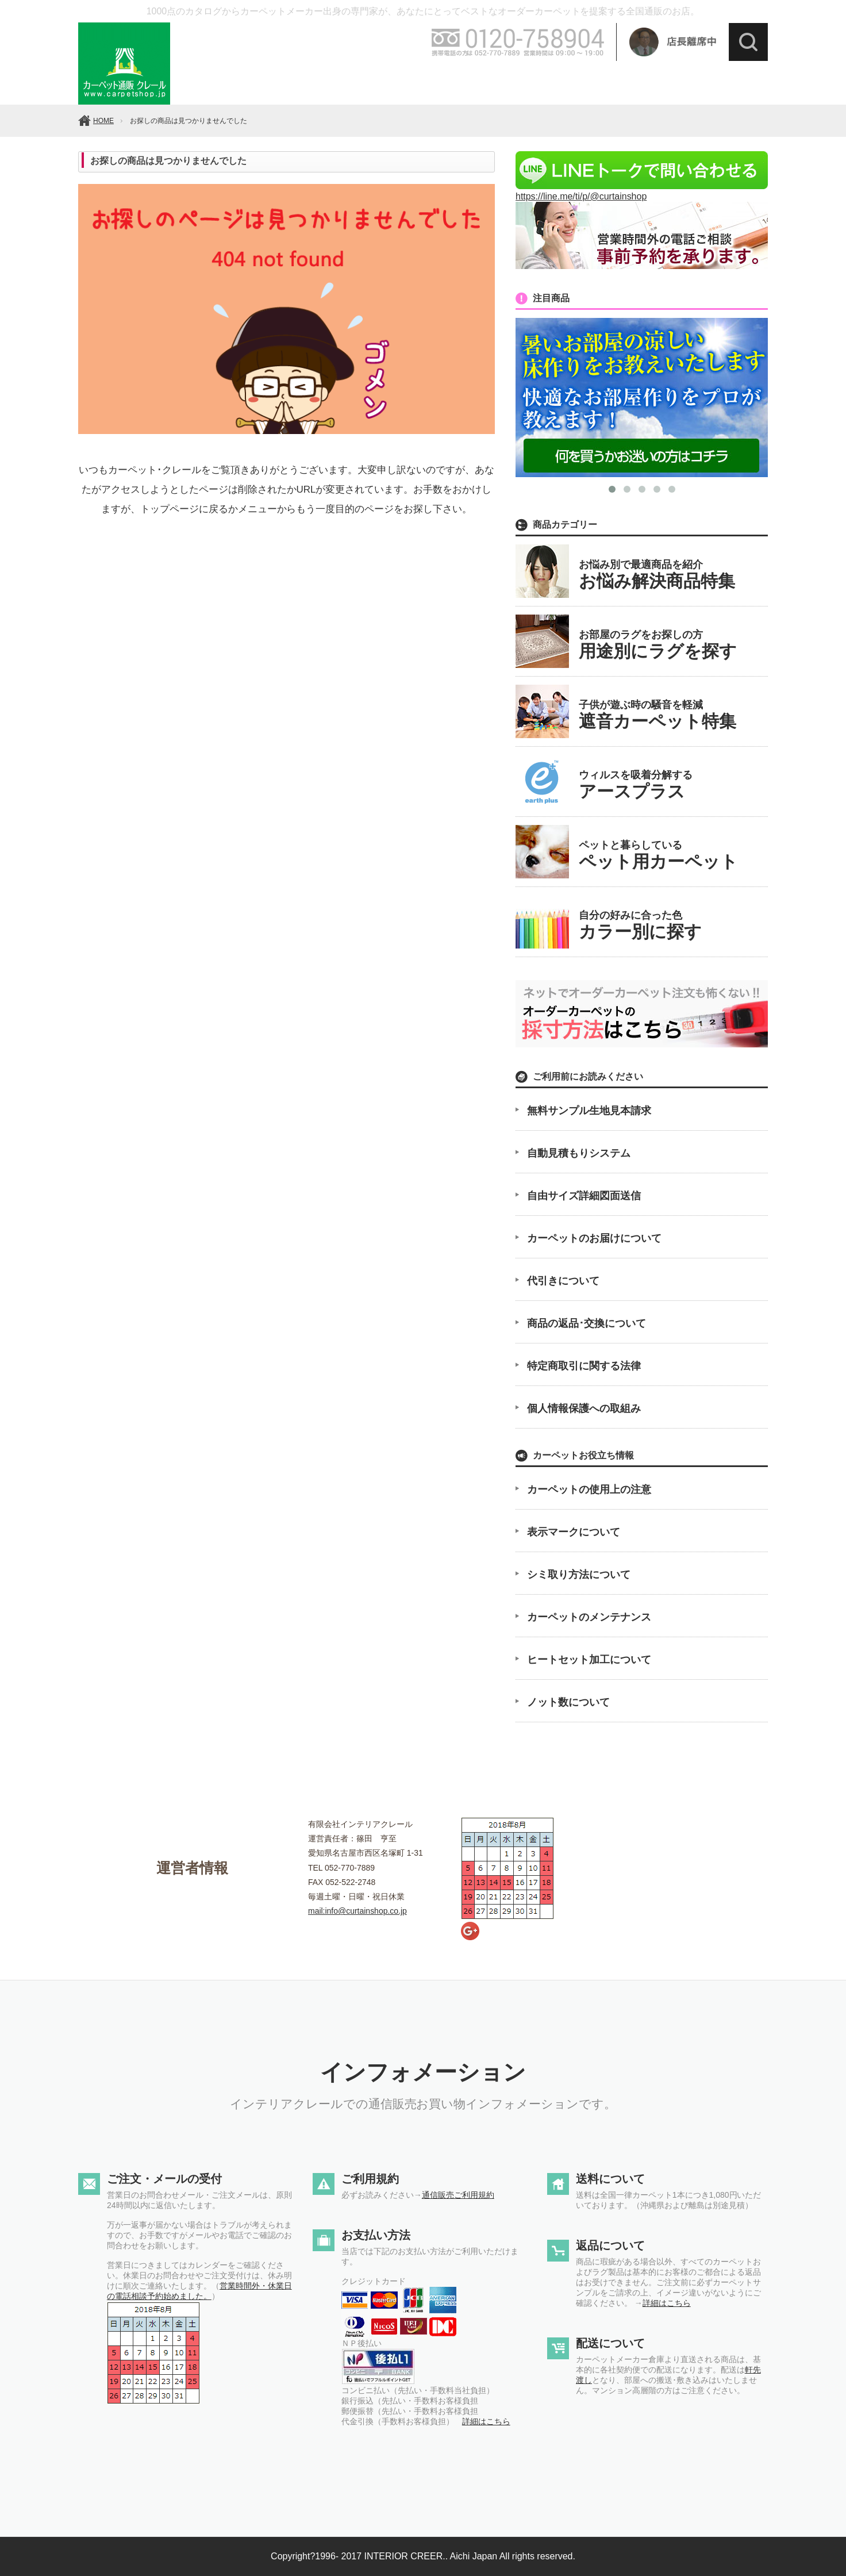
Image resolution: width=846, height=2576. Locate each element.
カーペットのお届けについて (594, 1238)
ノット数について (568, 1702)
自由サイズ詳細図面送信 (584, 1195)
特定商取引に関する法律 (584, 1366)
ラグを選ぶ (730, 82)
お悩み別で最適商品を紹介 (657, 574)
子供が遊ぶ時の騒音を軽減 (657, 715)
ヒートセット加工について (589, 1659)
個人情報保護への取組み (584, 1408)
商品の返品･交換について (586, 1323)
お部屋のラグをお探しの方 (658, 645)
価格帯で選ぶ (357, 82)
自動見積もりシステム (578, 1153)
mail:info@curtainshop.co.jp (357, 1910)
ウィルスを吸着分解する (636, 785)
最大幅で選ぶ (655, 82)
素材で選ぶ (431, 82)
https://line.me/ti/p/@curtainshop (642, 191)
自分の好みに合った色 (640, 925)
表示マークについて (573, 1532)
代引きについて (563, 1281)
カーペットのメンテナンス (589, 1617)
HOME (103, 121)
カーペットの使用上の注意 (589, 1489)
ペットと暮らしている (658, 855)
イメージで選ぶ (581, 82)
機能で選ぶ (506, 82)
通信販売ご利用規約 (458, 2194)
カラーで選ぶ (282, 82)
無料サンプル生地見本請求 (589, 1110)
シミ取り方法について (578, 1574)
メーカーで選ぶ (207, 82)
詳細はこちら (486, 2421)
